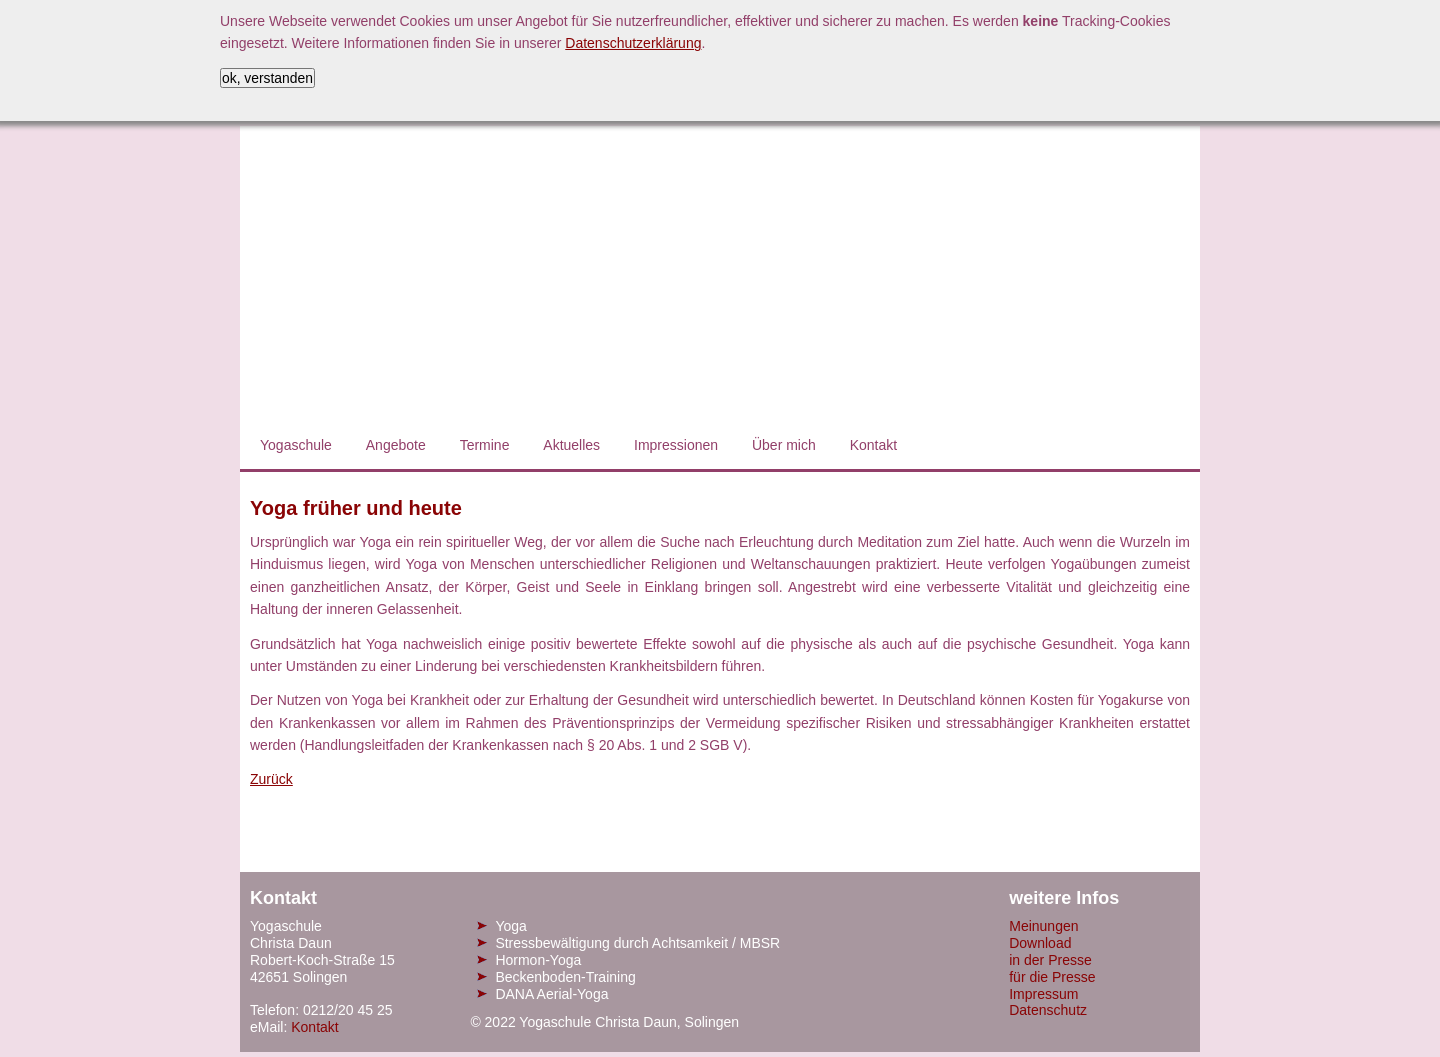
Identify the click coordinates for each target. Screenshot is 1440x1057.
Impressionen (676, 445)
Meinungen (1043, 926)
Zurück (271, 779)
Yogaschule (296, 445)
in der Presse (1050, 960)
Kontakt (873, 445)
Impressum (1043, 994)
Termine (485, 445)
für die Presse (1052, 977)
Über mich (784, 445)
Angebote (396, 445)
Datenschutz (1048, 1010)
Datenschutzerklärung (633, 43)
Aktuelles (571, 445)
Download (1040, 943)
